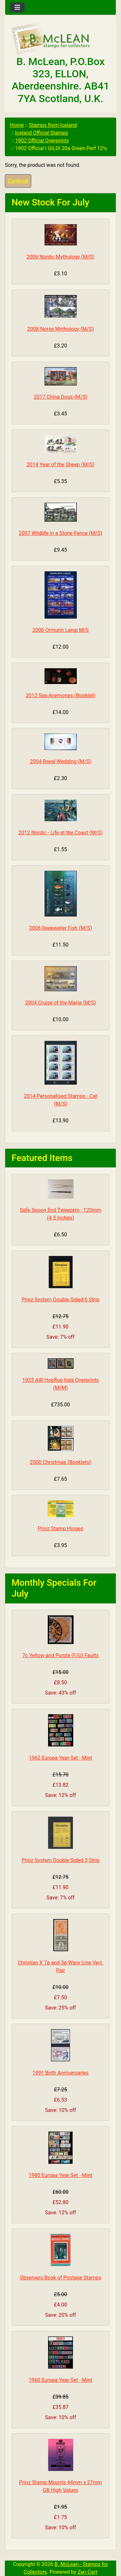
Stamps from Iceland (53, 125)
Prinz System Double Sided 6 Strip (60, 1300)
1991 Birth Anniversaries (60, 2073)
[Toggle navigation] (17, 7)
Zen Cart (87, 2572)
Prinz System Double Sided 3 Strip (60, 1860)
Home (17, 125)
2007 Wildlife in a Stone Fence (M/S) (60, 533)
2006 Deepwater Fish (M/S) (60, 928)
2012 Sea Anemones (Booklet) (60, 695)
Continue (18, 181)
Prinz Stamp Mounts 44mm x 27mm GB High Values (60, 2486)
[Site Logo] (60, 39)
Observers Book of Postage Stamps (60, 2278)
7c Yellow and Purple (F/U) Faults (60, 1655)
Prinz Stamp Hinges (60, 1529)
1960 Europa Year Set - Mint (60, 2380)
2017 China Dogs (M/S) (60, 397)
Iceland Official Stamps (41, 133)
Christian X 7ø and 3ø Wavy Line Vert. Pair (60, 1966)
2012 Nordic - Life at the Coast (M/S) (60, 833)
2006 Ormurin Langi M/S (60, 630)
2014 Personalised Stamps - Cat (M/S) (60, 1100)
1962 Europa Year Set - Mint (60, 1758)
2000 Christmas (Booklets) (60, 1462)
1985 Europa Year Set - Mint (60, 2175)
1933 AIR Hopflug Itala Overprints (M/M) (60, 1384)
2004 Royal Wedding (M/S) (60, 761)
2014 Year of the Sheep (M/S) (60, 464)
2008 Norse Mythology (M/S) (60, 329)
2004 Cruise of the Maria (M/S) (60, 1003)
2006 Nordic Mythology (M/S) (60, 257)
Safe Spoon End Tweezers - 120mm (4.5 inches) (60, 1214)
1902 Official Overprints (42, 141)
